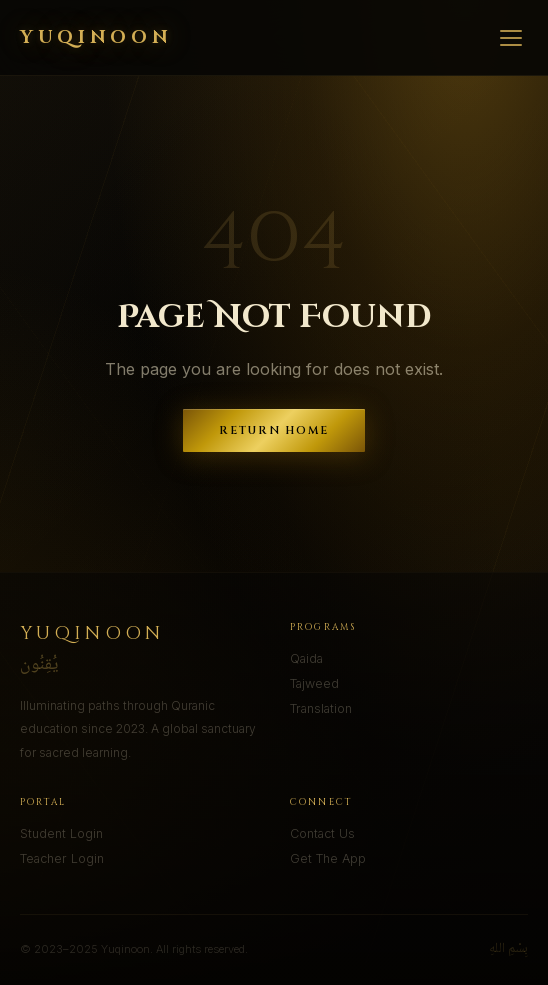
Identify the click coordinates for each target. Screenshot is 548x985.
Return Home (274, 430)
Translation (321, 708)
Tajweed (314, 683)
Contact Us (322, 833)
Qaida (306, 658)
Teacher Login (62, 858)
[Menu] (511, 38)
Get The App (328, 858)
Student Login (61, 833)
